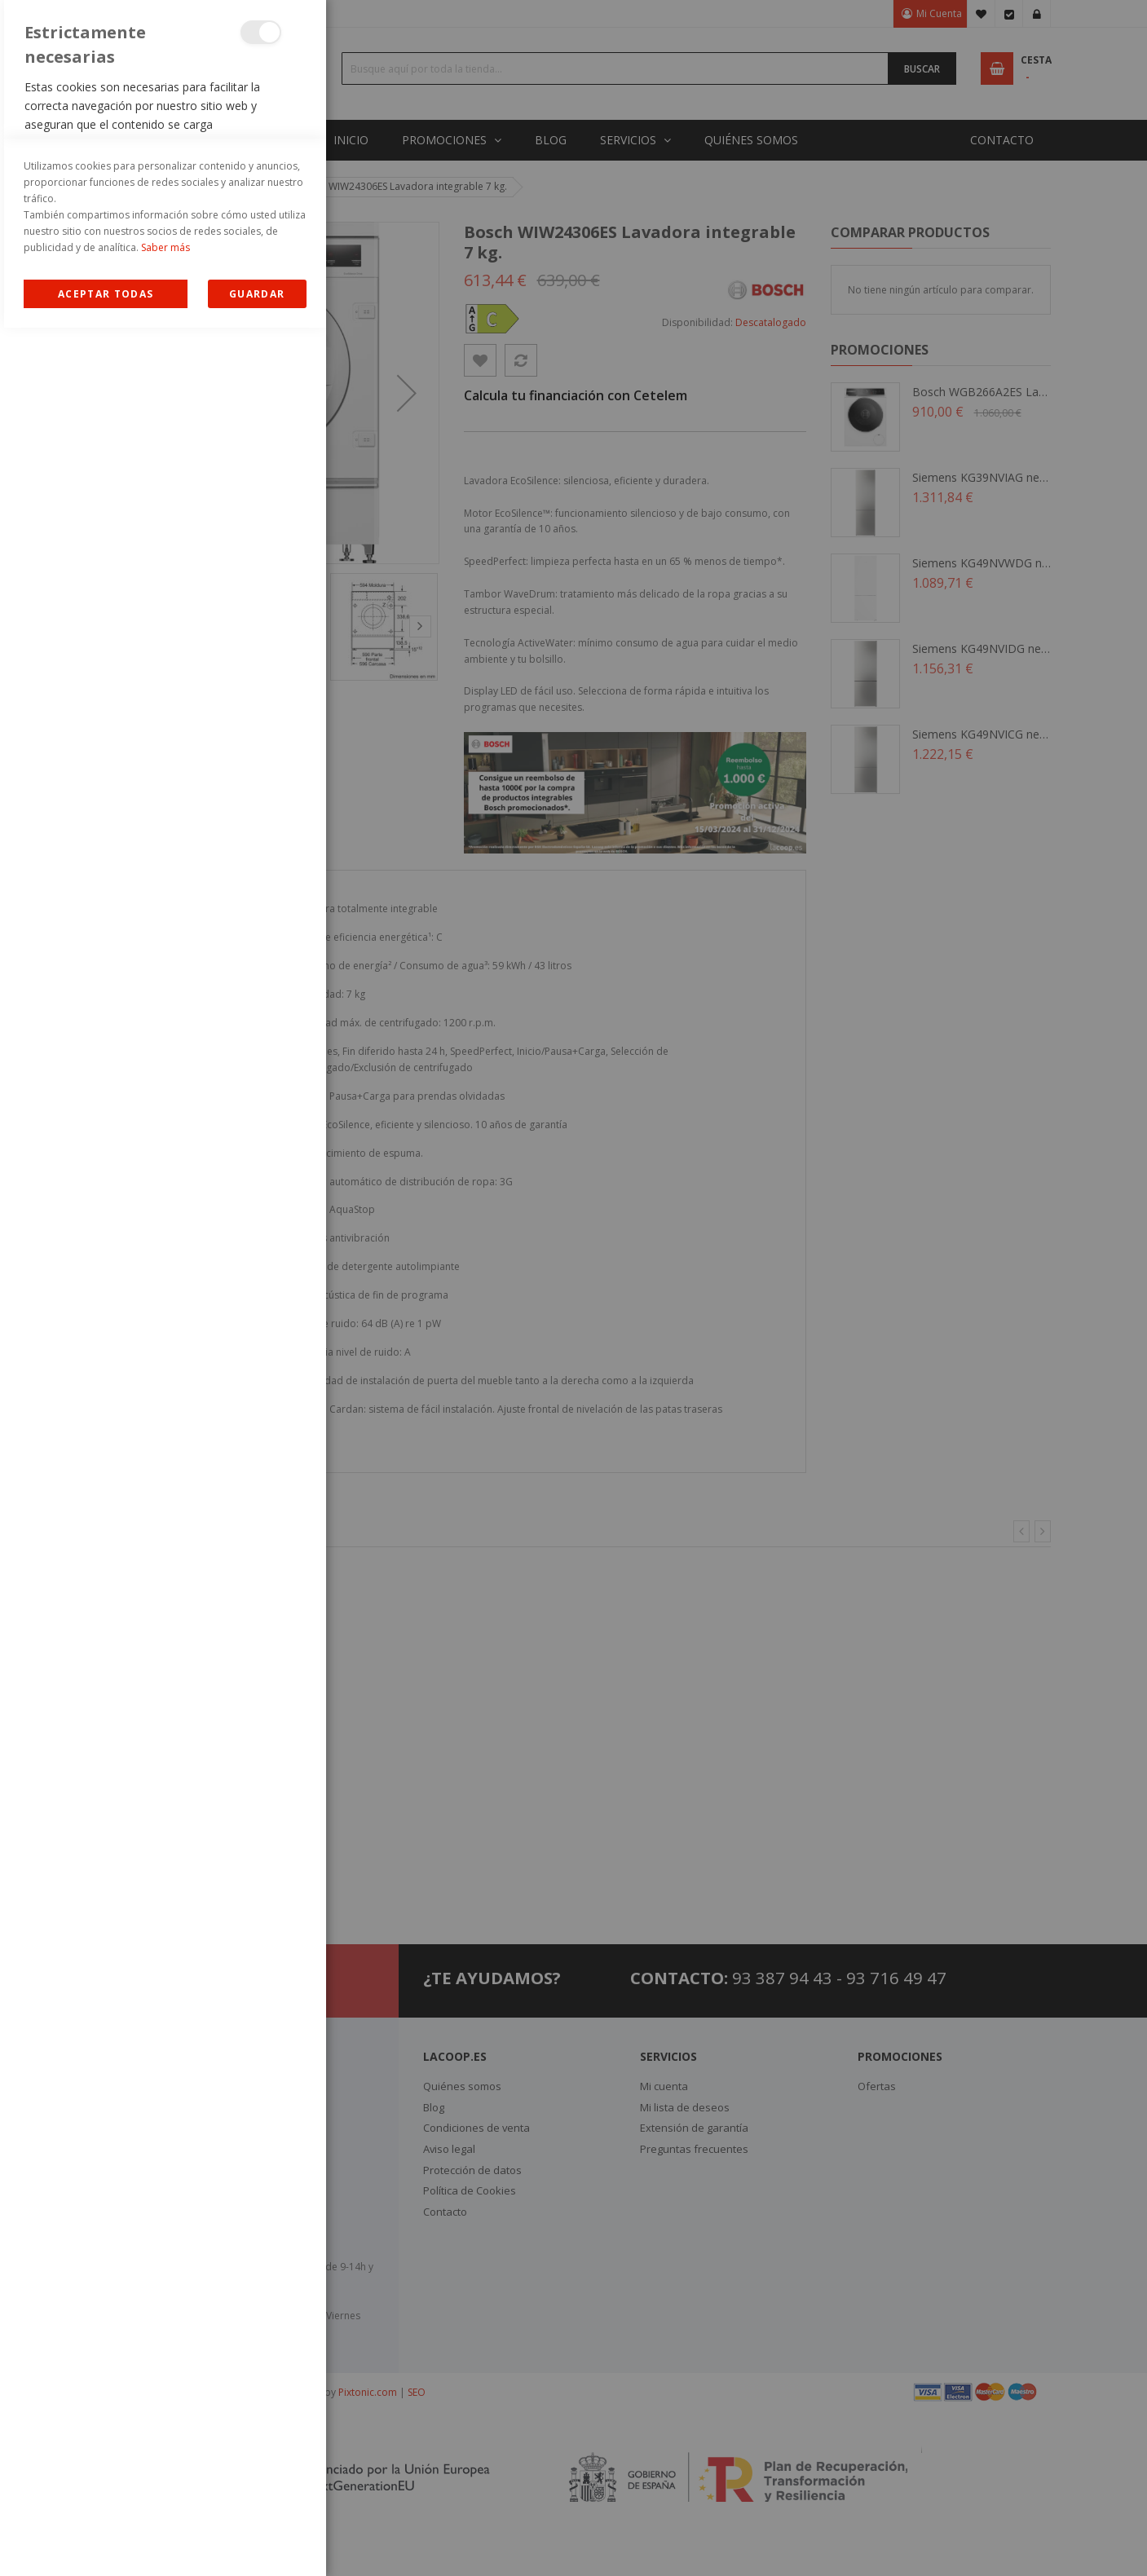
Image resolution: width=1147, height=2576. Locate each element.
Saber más (165, 2496)
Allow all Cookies (105, 2542)
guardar (257, 2542)
